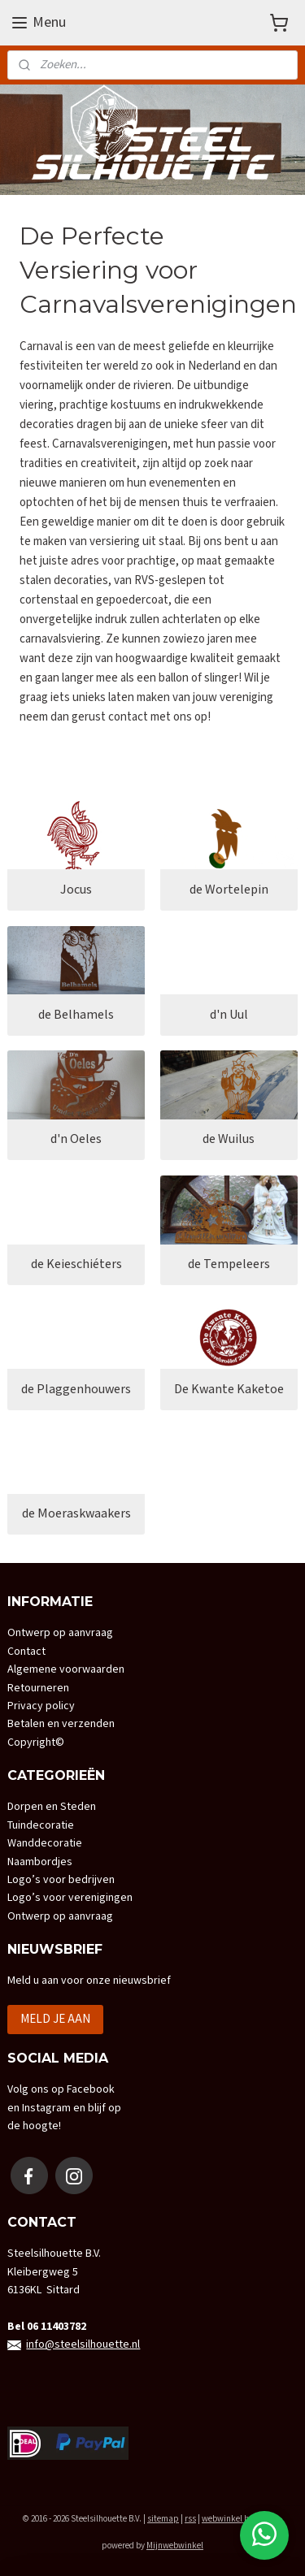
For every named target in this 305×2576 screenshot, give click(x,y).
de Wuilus (229, 1140)
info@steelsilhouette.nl (83, 2344)
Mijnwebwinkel (174, 2546)
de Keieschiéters (76, 1264)
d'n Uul (229, 1015)
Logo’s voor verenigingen (70, 1897)
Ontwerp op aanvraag (60, 1633)
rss (190, 2519)
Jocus (76, 889)
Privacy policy (41, 1706)
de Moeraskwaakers (76, 1514)
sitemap (163, 2519)
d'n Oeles (76, 1140)
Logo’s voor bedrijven (61, 1879)
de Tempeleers (229, 1264)
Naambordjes (39, 1862)
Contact (26, 1651)
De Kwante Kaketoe (229, 1389)
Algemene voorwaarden (65, 1669)
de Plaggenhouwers (76, 1389)
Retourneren (38, 1688)
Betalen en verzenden (61, 1724)
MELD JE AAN (55, 2019)
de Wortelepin (229, 889)
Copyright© (35, 1742)
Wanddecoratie (44, 1843)
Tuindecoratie (40, 1825)
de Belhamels (76, 1015)
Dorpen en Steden (51, 1806)
